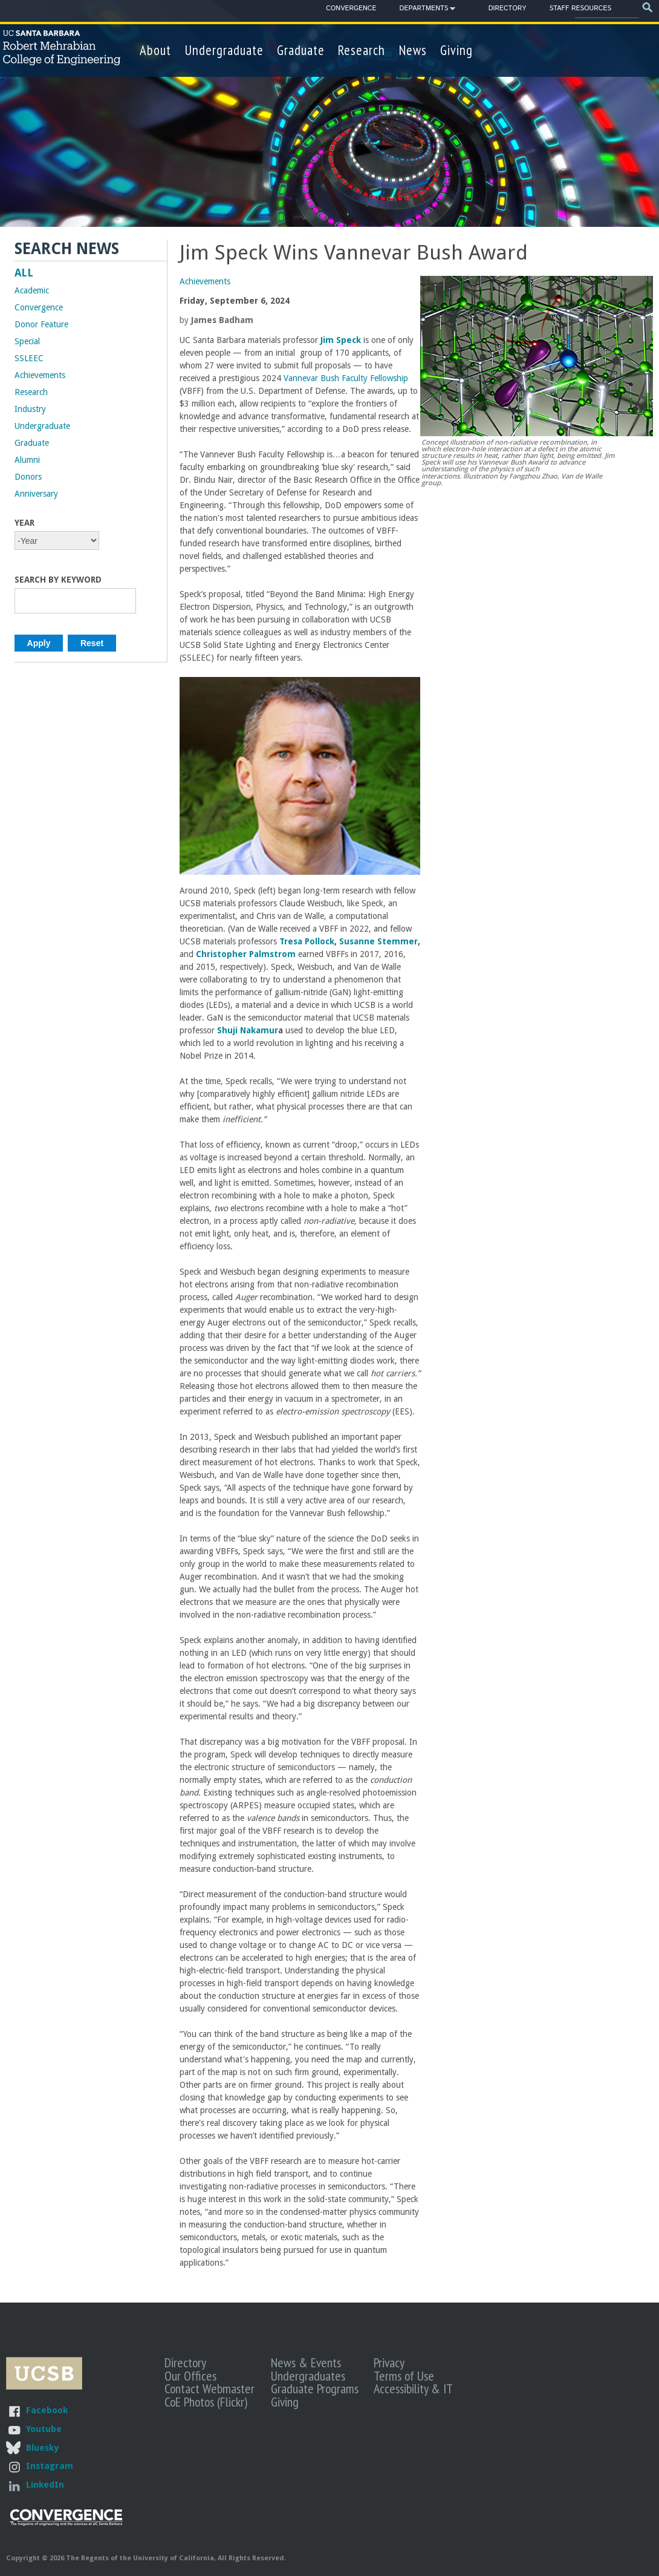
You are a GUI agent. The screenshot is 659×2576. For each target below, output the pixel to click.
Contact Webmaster (209, 2388)
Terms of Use (404, 2375)
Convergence (351, 8)
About (155, 50)
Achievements (205, 281)
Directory (508, 8)
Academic (32, 290)
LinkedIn (45, 2484)
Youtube (44, 2429)
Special (27, 341)
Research (361, 50)
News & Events (306, 2362)
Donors (28, 477)
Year (24, 523)
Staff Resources (580, 8)
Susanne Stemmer (378, 941)
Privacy (389, 2362)
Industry (30, 409)
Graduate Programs (315, 2388)
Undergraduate (224, 50)
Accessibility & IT (413, 2388)
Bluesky (42, 2447)
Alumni (27, 460)
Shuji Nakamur (247, 1030)
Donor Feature (41, 324)
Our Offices (190, 2375)
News (413, 50)
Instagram (49, 2465)
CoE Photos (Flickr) (205, 2401)
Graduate (301, 50)
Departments (424, 10)
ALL (24, 273)
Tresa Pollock (306, 941)
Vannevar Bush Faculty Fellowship (346, 378)
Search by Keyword (58, 579)
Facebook (47, 2410)
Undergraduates (308, 2375)
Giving (456, 50)
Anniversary (36, 494)
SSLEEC (29, 358)
